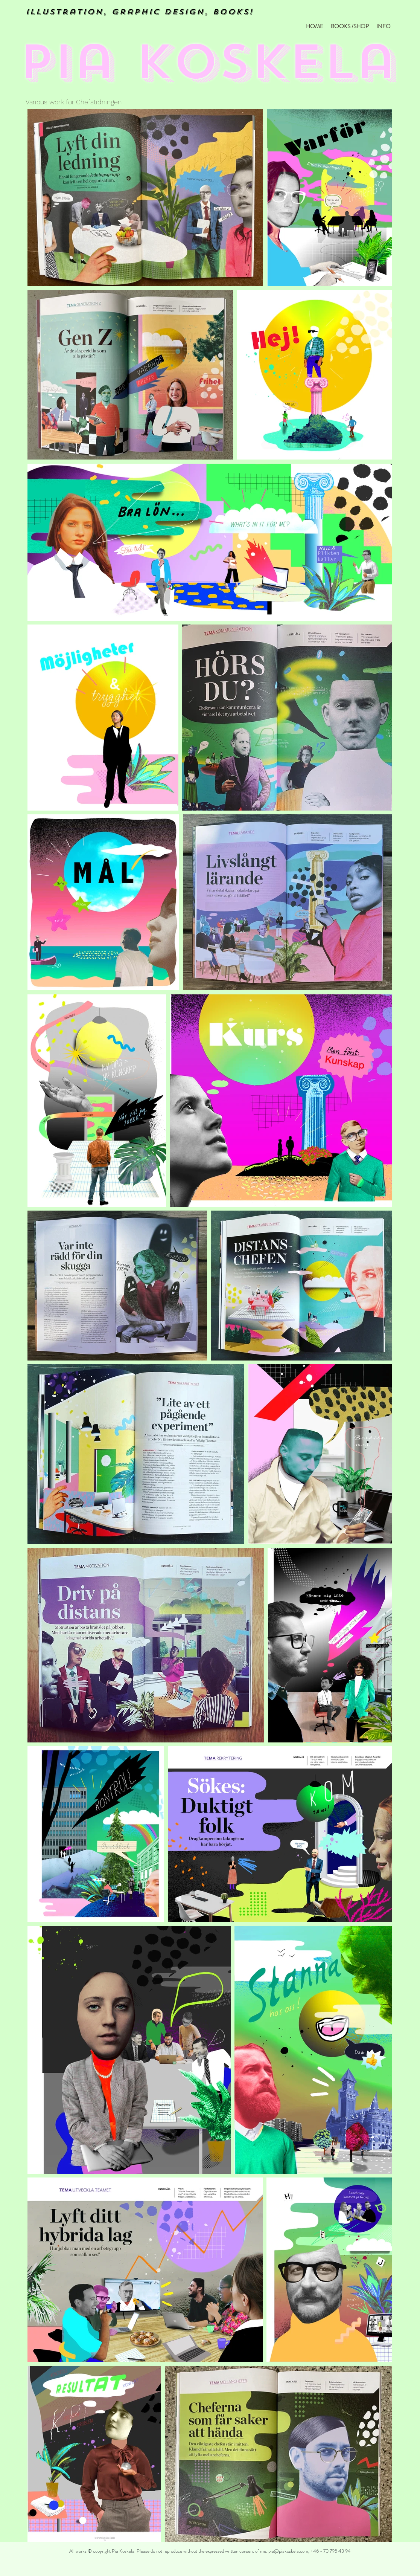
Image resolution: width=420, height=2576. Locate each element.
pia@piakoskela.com (288, 2551)
